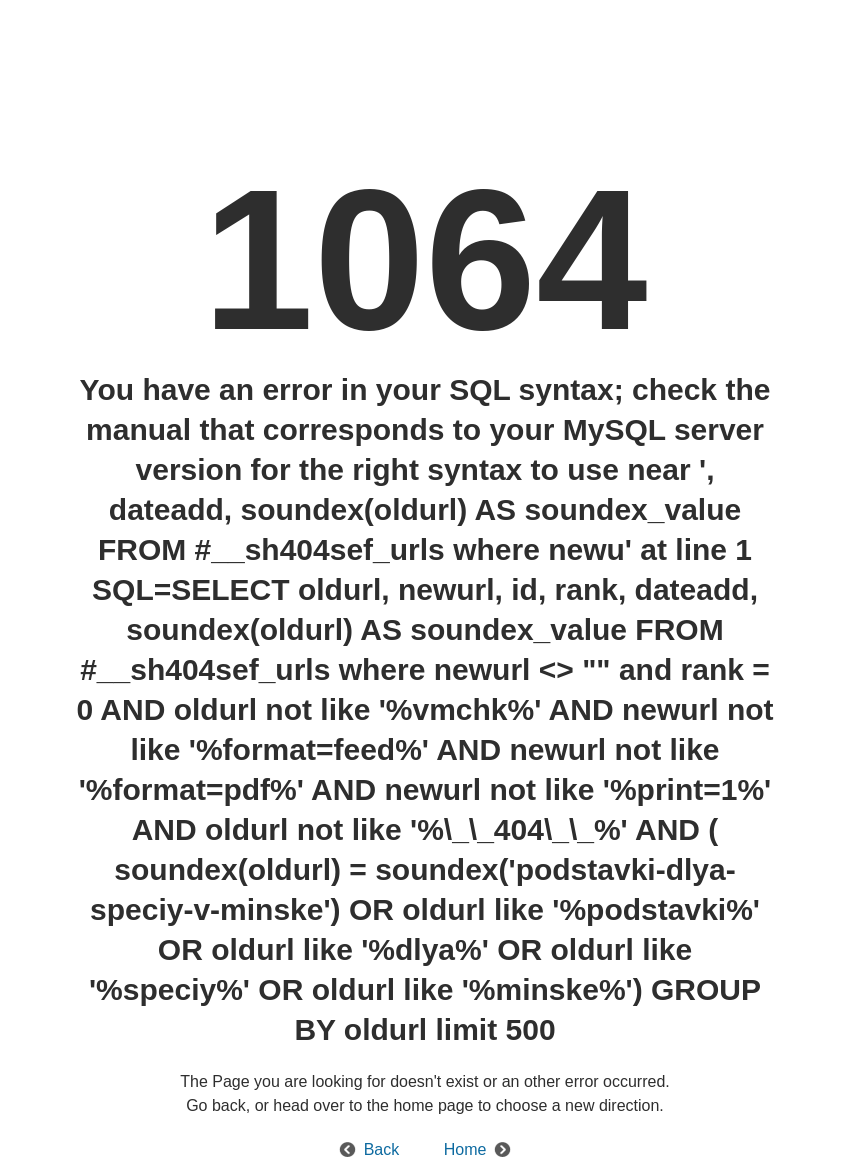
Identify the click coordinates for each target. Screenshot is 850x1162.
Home (465, 1149)
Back (382, 1149)
